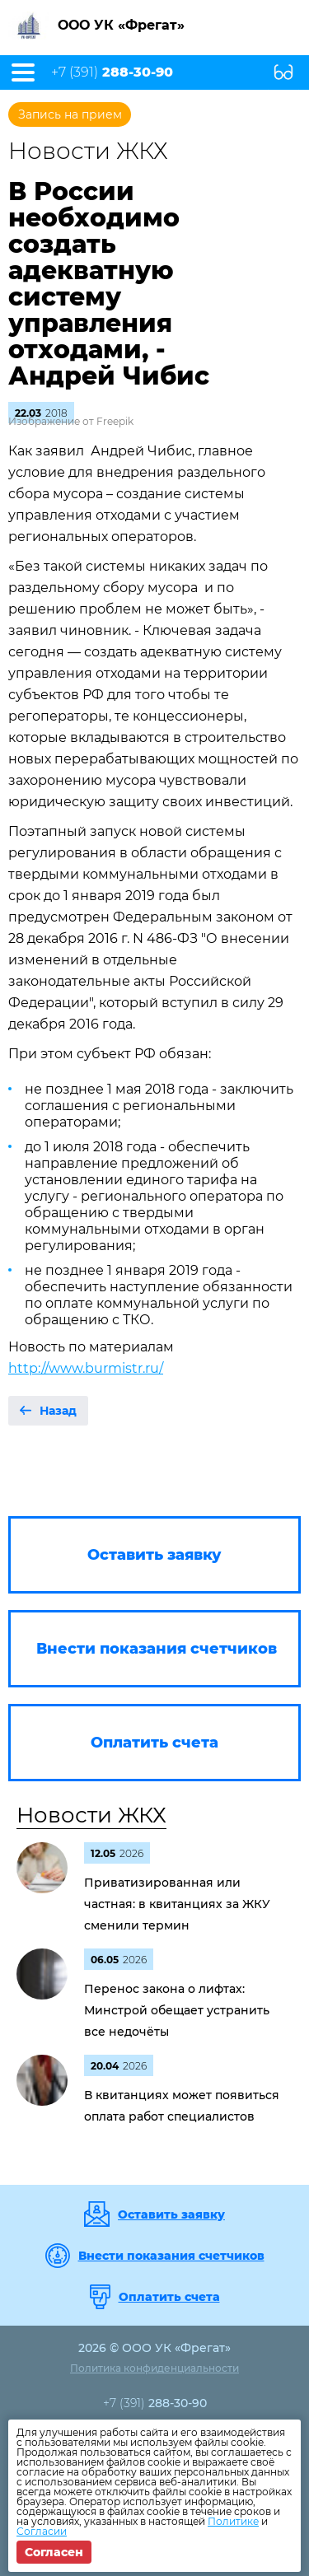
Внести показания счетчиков (171, 2255)
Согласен (54, 2552)
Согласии (41, 2531)
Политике (233, 2521)
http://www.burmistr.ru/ (85, 1368)
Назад (58, 1410)
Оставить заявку (171, 2214)
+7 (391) (112, 72)
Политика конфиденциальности (154, 2368)
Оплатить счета (169, 2297)
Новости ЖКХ (91, 1815)
